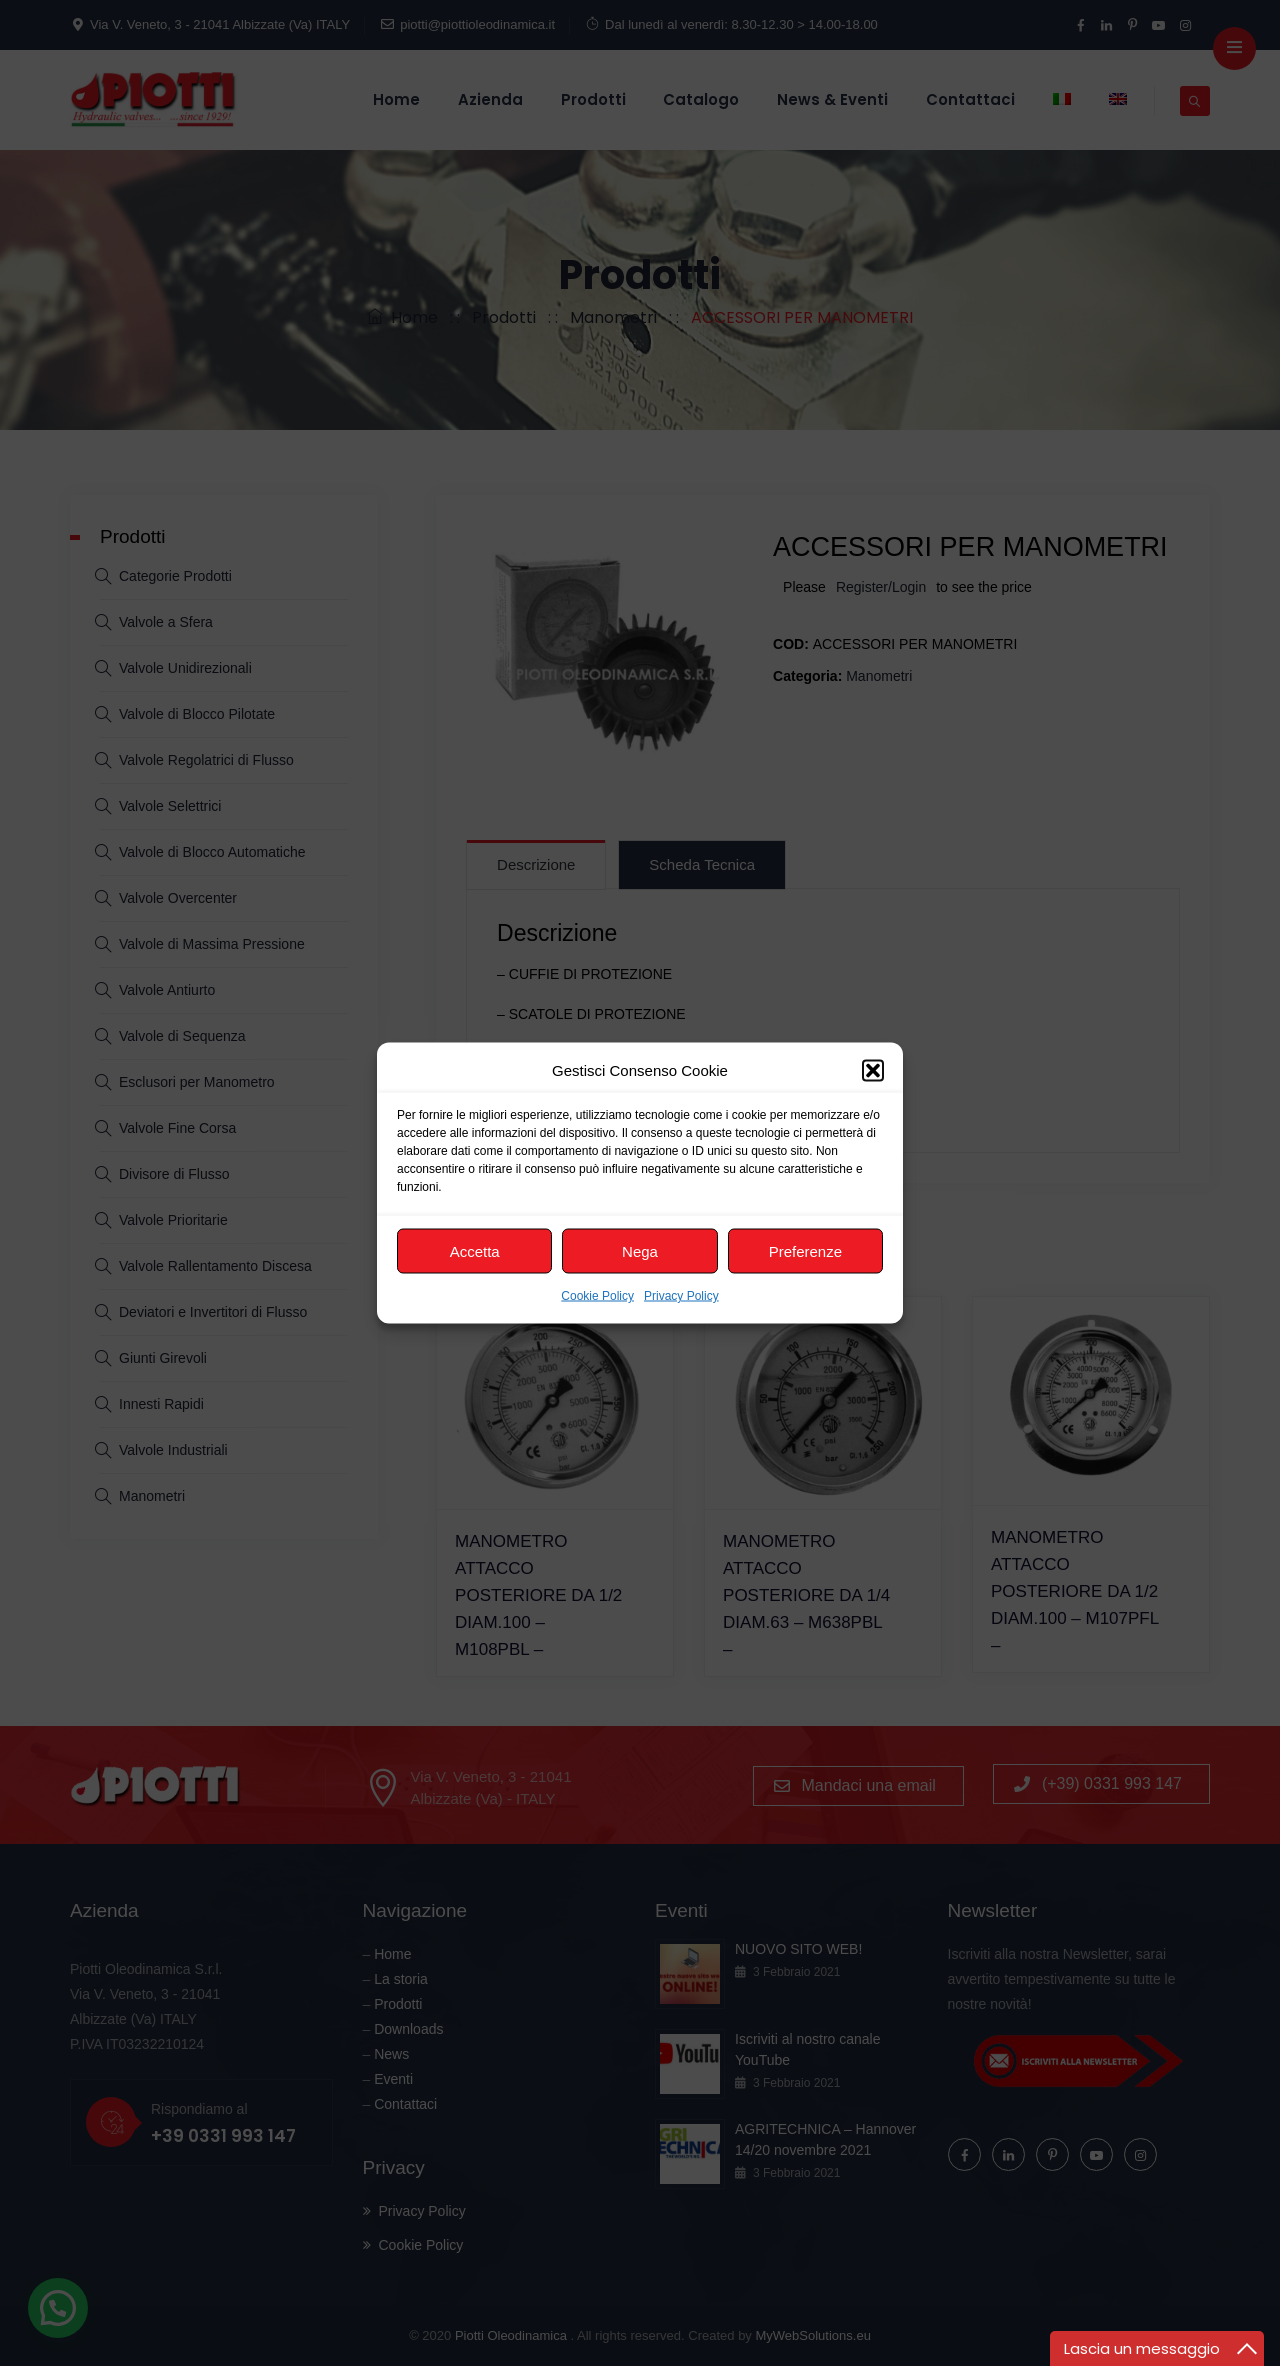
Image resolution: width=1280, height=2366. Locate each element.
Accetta (475, 1250)
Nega (640, 1250)
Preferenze (805, 1250)
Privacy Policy (681, 1296)
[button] (873, 1070)
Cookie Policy (597, 1296)
